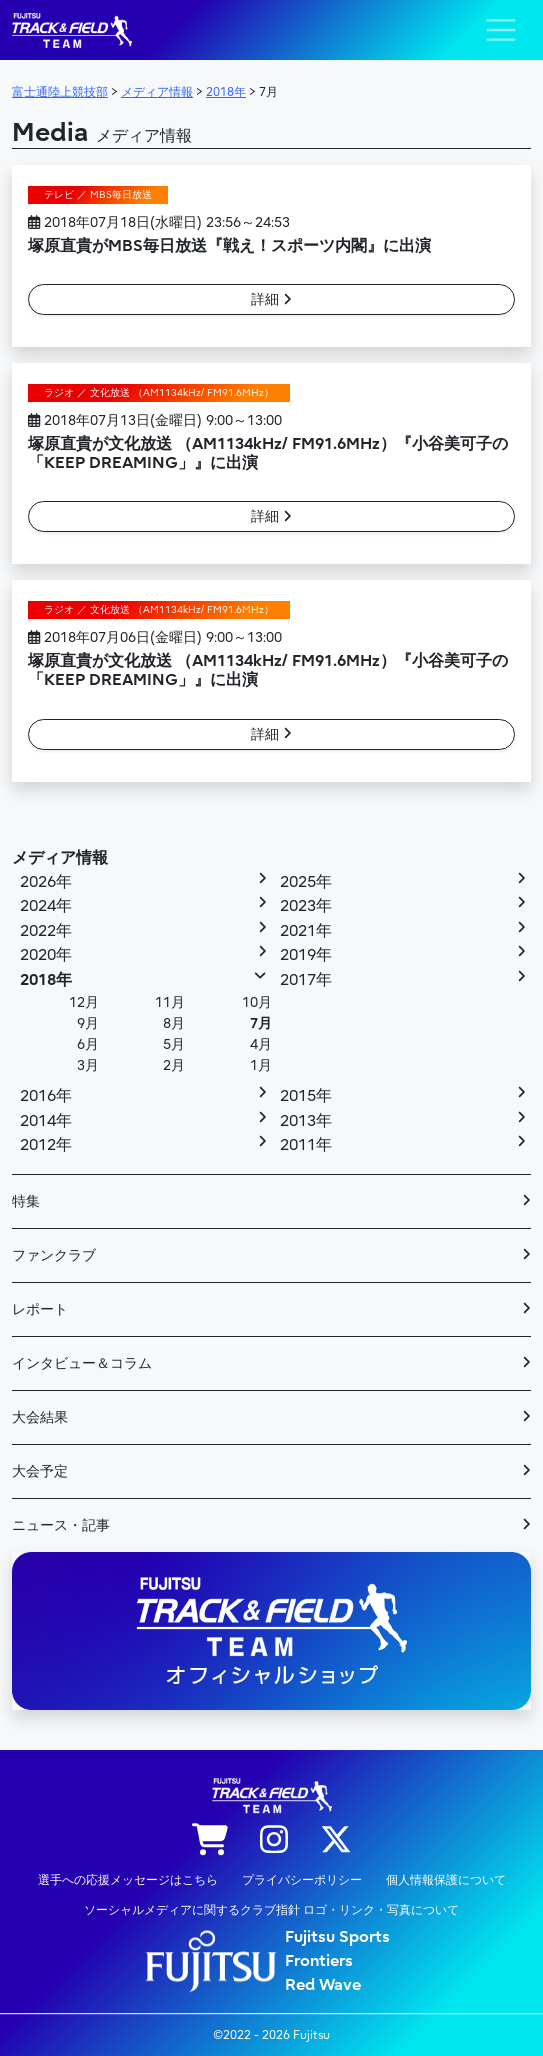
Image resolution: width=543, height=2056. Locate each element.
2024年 (46, 906)
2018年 (46, 980)
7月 (261, 1023)
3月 (88, 1065)
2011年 (306, 1145)
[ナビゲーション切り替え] (501, 30)
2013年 (306, 1121)
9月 (88, 1023)
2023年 (306, 906)
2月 (174, 1065)
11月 (170, 1002)
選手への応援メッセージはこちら (128, 1880)
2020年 (46, 955)
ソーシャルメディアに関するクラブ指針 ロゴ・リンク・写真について (271, 1910)
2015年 (306, 1096)
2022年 (46, 931)
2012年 (46, 1145)
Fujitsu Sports (337, 1937)
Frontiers (319, 1961)
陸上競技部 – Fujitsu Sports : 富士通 (72, 30)
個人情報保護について (446, 1880)
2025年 (306, 882)
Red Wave (323, 1985)
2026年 (46, 882)
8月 (174, 1023)
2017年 (306, 980)
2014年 (46, 1121)
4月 (261, 1044)
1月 (261, 1065)
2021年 (306, 931)
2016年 (46, 1096)
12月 (84, 1002)
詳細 (271, 299)
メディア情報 (60, 858)
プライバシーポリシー (302, 1880)
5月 (174, 1044)
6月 (88, 1044)
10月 (257, 1002)
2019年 (306, 955)
